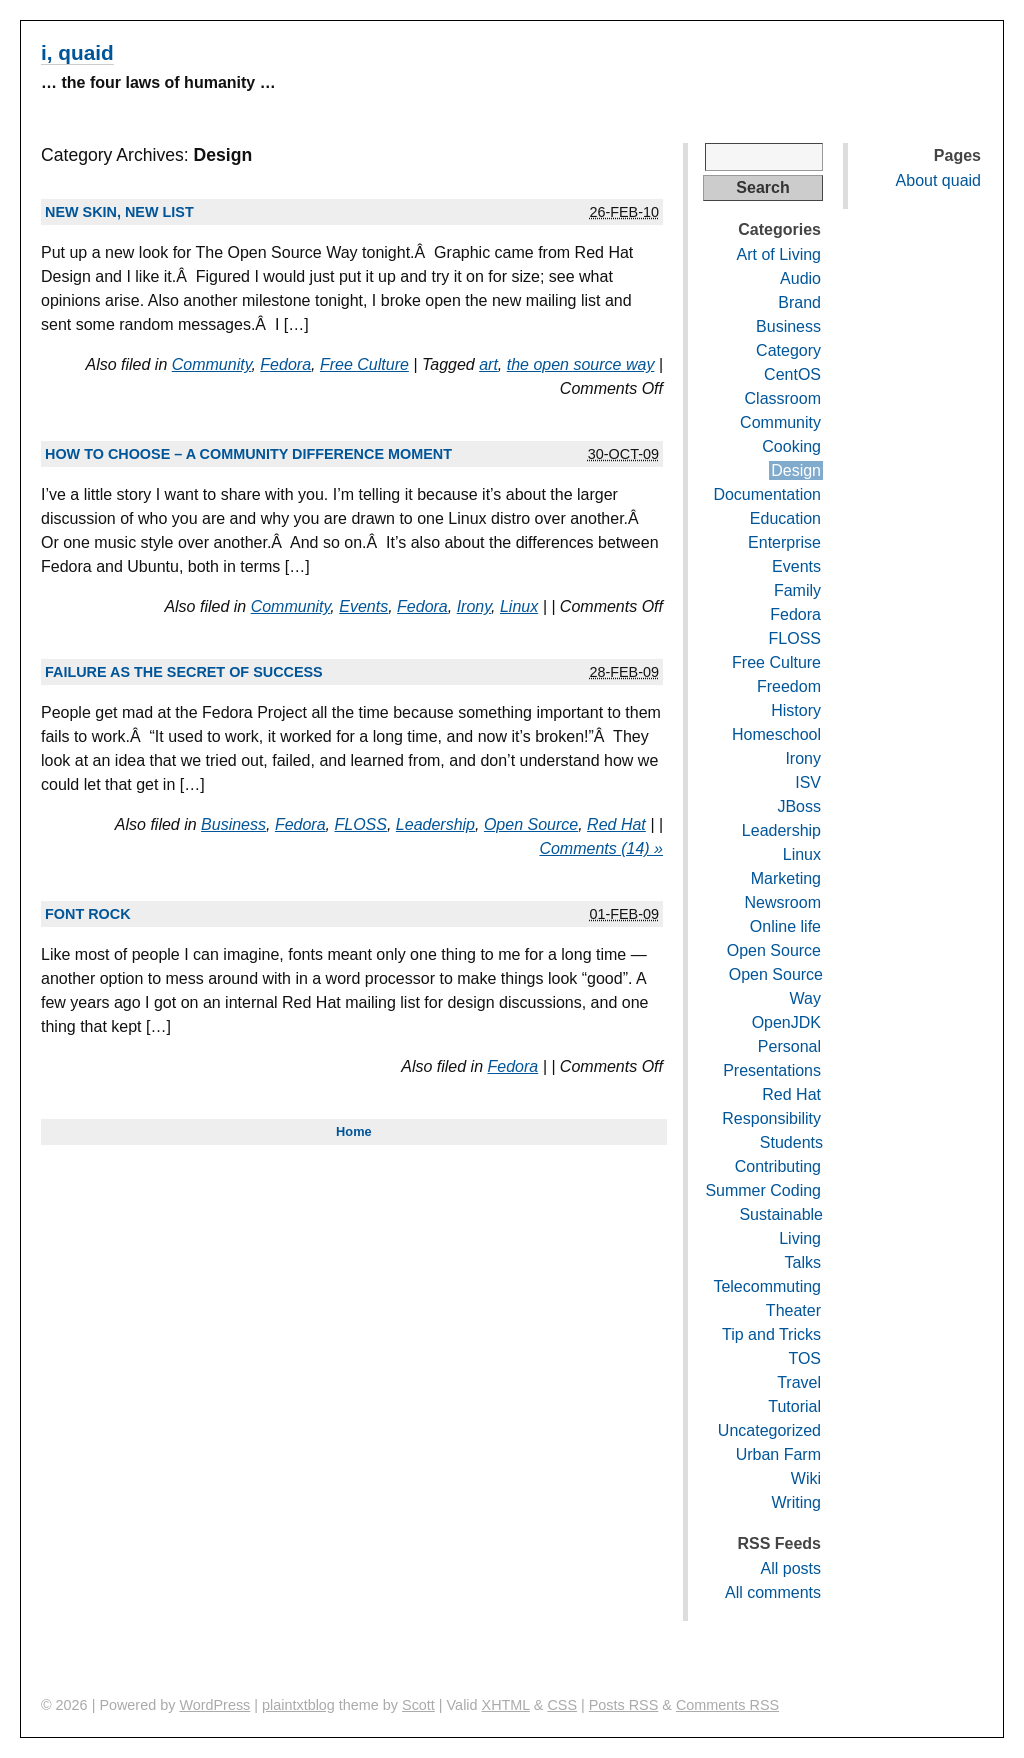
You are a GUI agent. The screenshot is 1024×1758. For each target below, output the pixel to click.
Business (233, 824)
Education (785, 518)
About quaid (938, 180)
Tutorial (794, 1406)
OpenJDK (786, 1022)
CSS (562, 1705)
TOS (804, 1358)
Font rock (88, 914)
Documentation (767, 494)
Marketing (786, 878)
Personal (789, 1046)
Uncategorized (769, 1430)
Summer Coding (763, 1190)
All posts (791, 1568)
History (796, 710)
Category (788, 350)
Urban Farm (778, 1454)
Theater (793, 1310)
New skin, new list (119, 212)
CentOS (792, 374)
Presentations (772, 1070)
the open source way (581, 364)
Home (354, 1131)
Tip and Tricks (771, 1334)
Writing (797, 1502)
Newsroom (783, 902)
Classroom (783, 398)
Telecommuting (767, 1286)
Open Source (531, 824)
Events (363, 606)
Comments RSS (727, 1705)
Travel (799, 1382)
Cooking (791, 446)
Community (212, 364)
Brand (799, 302)
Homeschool (776, 734)
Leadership (435, 824)
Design (796, 470)
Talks (803, 1262)
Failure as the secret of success (184, 672)
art (488, 364)
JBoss (799, 806)
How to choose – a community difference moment (248, 454)
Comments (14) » (601, 848)
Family (797, 590)
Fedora (285, 364)
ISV (808, 782)
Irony (474, 606)
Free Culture (364, 364)
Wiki (806, 1478)
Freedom (789, 686)
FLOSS (360, 824)
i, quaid (77, 52)
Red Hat (616, 824)
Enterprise (784, 542)
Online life (785, 926)
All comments (773, 1592)
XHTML (506, 1705)
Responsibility (771, 1118)
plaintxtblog (298, 1705)
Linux (519, 606)
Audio (800, 278)
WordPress (214, 1705)
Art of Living (779, 254)
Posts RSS (624, 1705)
